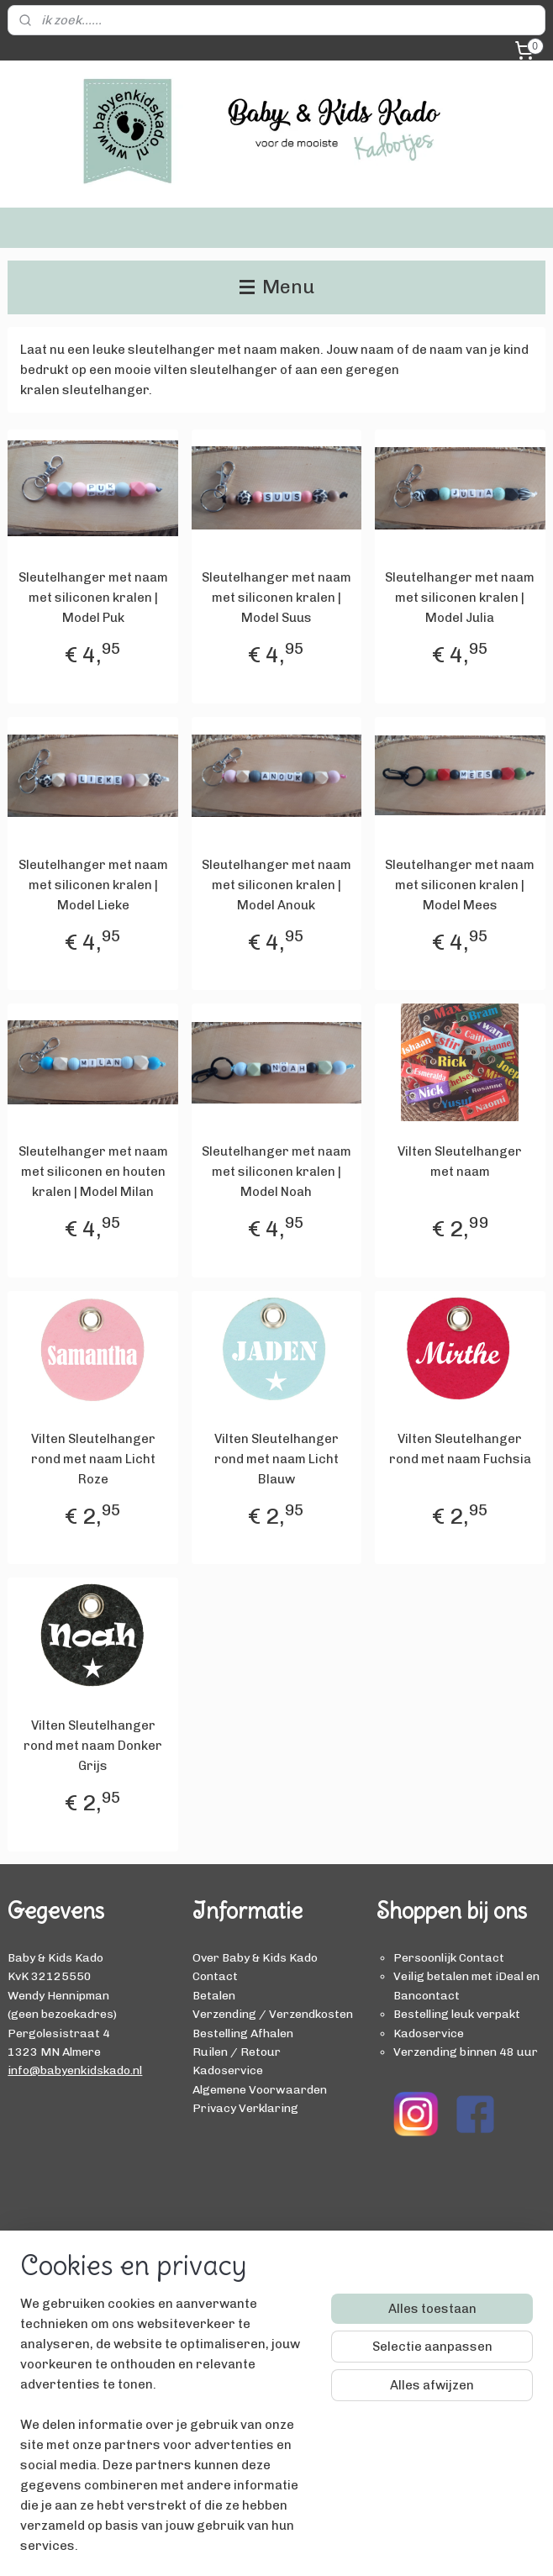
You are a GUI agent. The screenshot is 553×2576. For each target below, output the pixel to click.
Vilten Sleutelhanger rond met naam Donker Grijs (93, 1746)
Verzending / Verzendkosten (272, 2013)
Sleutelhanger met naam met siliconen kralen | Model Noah (276, 1171)
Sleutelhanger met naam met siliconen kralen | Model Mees (460, 885)
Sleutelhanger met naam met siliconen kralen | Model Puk (93, 597)
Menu (277, 287)
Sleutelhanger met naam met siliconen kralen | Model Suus (276, 597)
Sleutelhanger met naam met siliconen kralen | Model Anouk (276, 885)
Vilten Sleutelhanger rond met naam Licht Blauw (276, 1459)
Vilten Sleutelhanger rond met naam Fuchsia (460, 1449)
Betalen (213, 1995)
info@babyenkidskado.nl (75, 2070)
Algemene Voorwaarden (259, 2089)
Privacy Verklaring (245, 2108)
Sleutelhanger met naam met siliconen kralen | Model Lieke (93, 885)
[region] (165, 2435)
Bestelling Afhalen (242, 2033)
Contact (215, 1976)
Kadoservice (227, 2070)
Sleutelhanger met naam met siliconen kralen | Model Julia (460, 597)
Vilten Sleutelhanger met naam (460, 1161)
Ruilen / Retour (236, 2051)
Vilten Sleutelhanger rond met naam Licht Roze (93, 1459)
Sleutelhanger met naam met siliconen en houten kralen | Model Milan (93, 1171)
